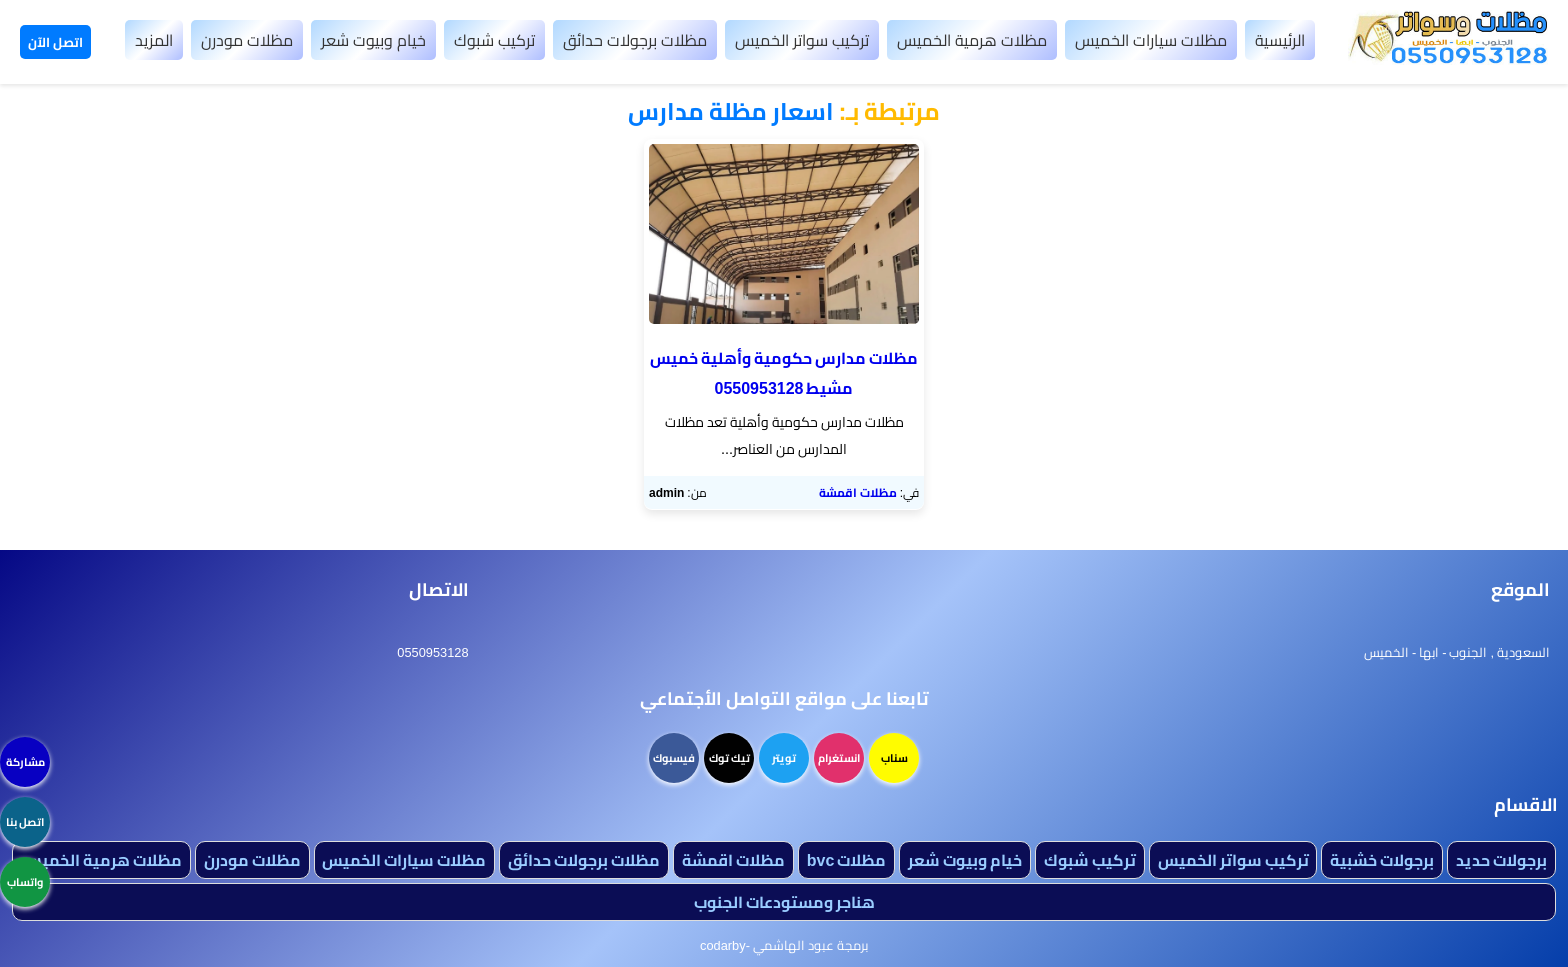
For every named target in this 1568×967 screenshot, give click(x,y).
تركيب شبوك (494, 40)
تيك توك (729, 758)
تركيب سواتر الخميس (802, 40)
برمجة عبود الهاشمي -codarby (784, 945)
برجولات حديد (1501, 860)
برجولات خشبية (1382, 860)
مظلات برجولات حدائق (635, 40)
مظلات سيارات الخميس (1151, 40)
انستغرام (839, 758)
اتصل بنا (25, 822)
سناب (894, 758)
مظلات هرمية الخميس (972, 40)
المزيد (154, 40)
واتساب (25, 882)
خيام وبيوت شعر (373, 40)
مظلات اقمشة (858, 492)
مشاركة (25, 762)
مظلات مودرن (247, 40)
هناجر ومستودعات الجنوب (784, 902)
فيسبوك (674, 758)
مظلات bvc (847, 860)
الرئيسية (1280, 40)
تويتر (784, 758)
